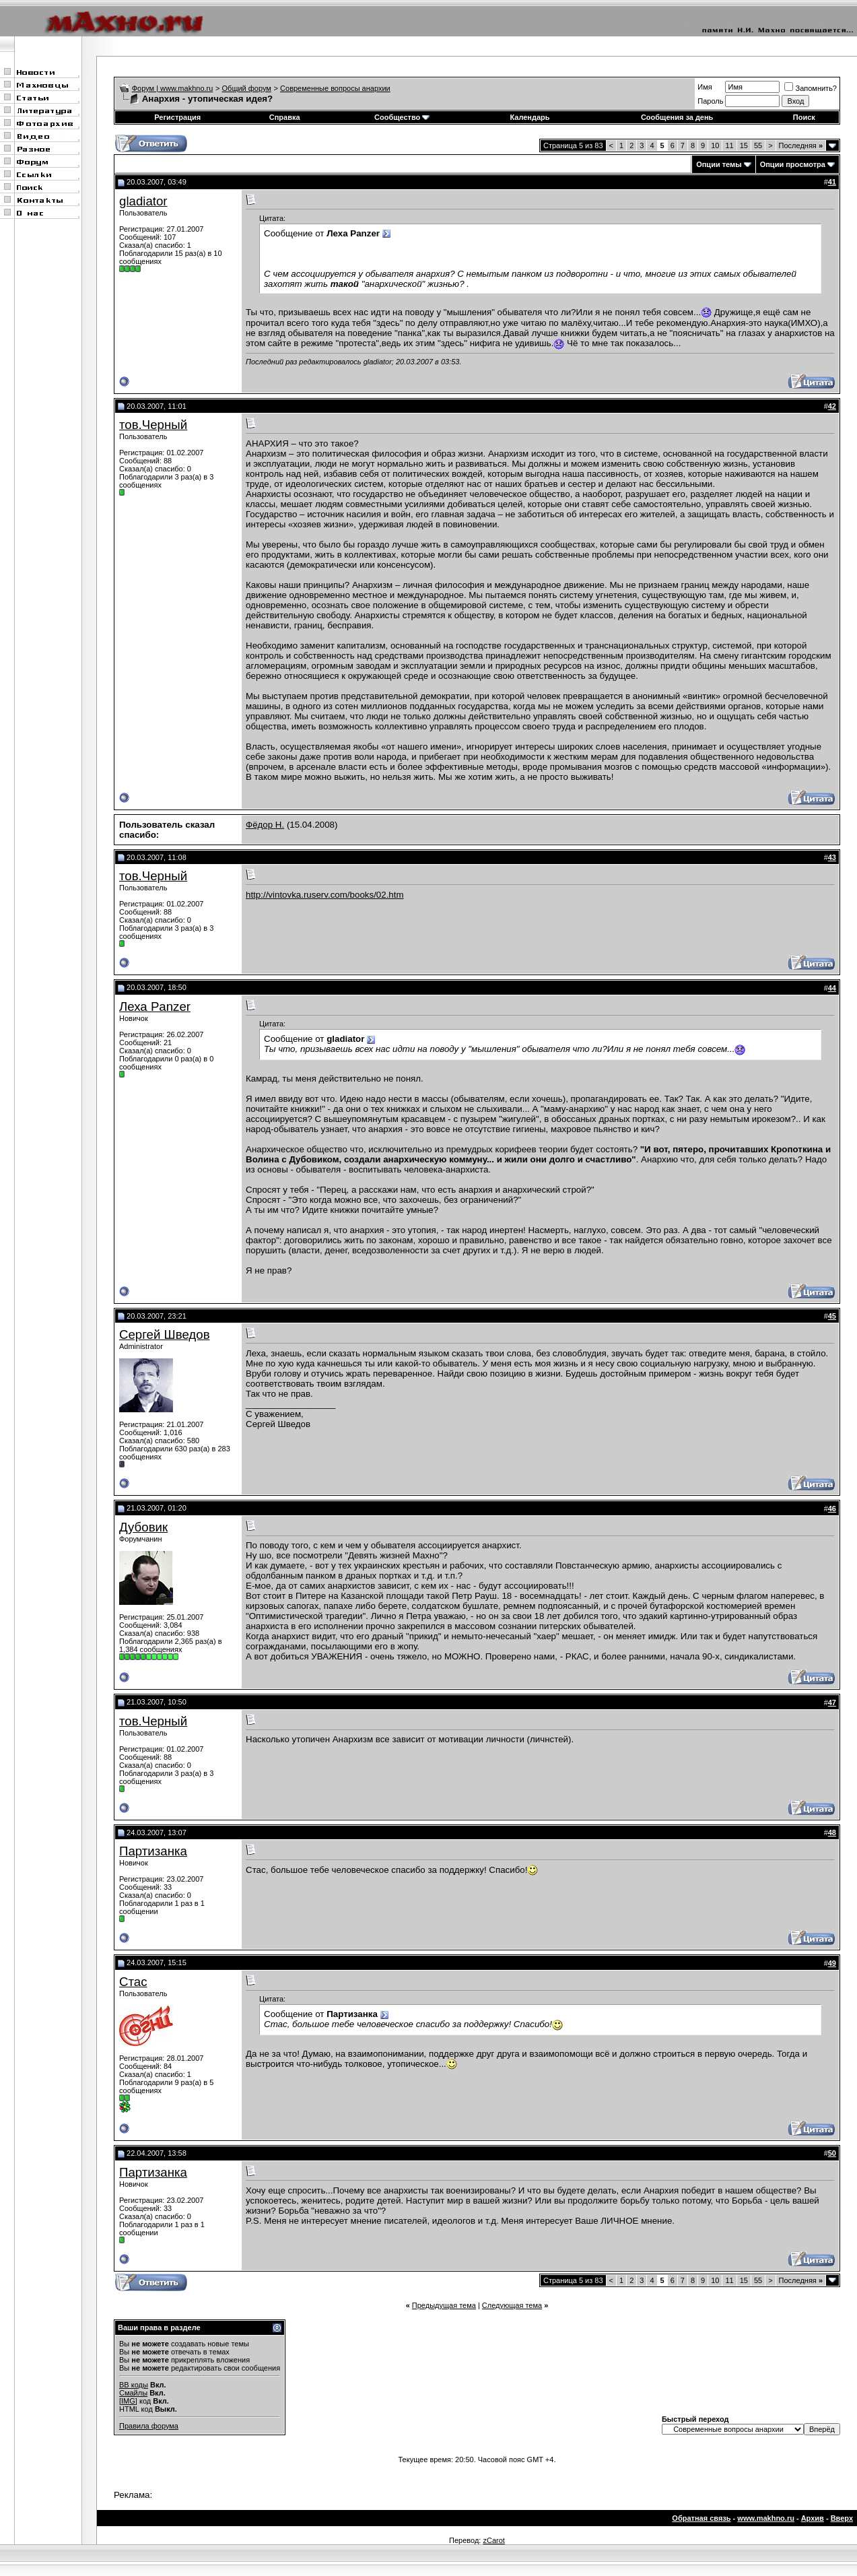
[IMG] (128, 2401)
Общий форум (246, 88)
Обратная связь (701, 2518)
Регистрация (177, 117)
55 (758, 145)
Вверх (842, 2518)
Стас (133, 1982)
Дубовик (143, 1527)
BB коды (133, 2385)
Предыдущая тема (444, 2305)
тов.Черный (153, 425)
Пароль (710, 101)
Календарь (529, 117)
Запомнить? (810, 88)
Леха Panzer (155, 1006)
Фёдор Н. (265, 825)
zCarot (493, 2540)
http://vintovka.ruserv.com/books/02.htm (325, 895)
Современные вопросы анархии (335, 88)
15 (744, 145)
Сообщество (402, 117)
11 (729, 145)
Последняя (801, 145)
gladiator (143, 201)
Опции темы (718, 164)
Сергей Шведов (164, 1334)
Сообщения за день (677, 117)
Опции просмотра (792, 164)
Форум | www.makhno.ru (172, 88)
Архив (812, 2518)
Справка (284, 117)
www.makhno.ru (765, 2518)
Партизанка (153, 1851)
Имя (704, 87)
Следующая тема (512, 2305)
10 (715, 145)
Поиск (804, 117)
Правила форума (148, 2426)
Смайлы (133, 2393)
